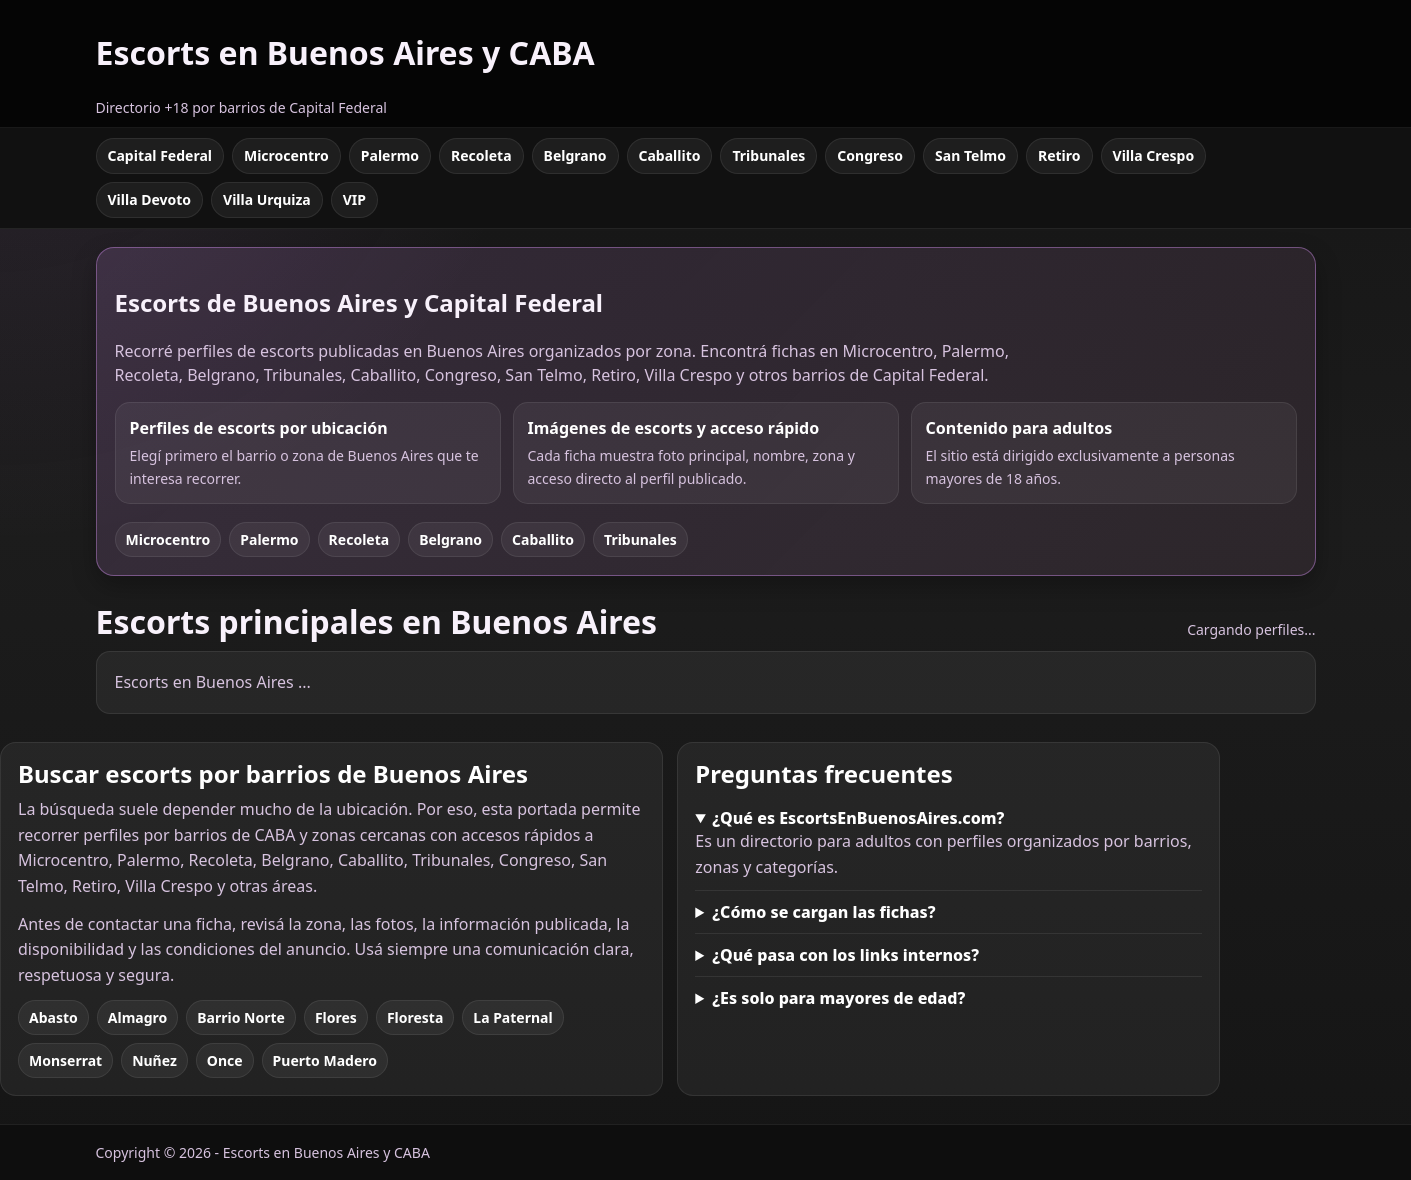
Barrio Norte (241, 1017)
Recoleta (481, 155)
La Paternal (512, 1017)
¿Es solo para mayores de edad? (838, 998)
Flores (336, 1017)
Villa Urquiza (267, 199)
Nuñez (154, 1060)
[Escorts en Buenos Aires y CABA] (345, 63)
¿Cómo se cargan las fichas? (823, 912)
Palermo (390, 155)
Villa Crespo (1154, 155)
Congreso (870, 155)
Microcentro (286, 155)
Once (225, 1060)
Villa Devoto (150, 199)
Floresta (415, 1017)
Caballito (670, 155)
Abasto (53, 1017)
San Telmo (970, 155)
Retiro (1059, 155)
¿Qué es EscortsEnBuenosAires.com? (858, 818)
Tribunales (768, 155)
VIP (354, 199)
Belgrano (575, 155)
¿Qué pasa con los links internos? (845, 955)
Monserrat (65, 1060)
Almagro (137, 1017)
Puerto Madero (325, 1060)
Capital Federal (160, 155)
